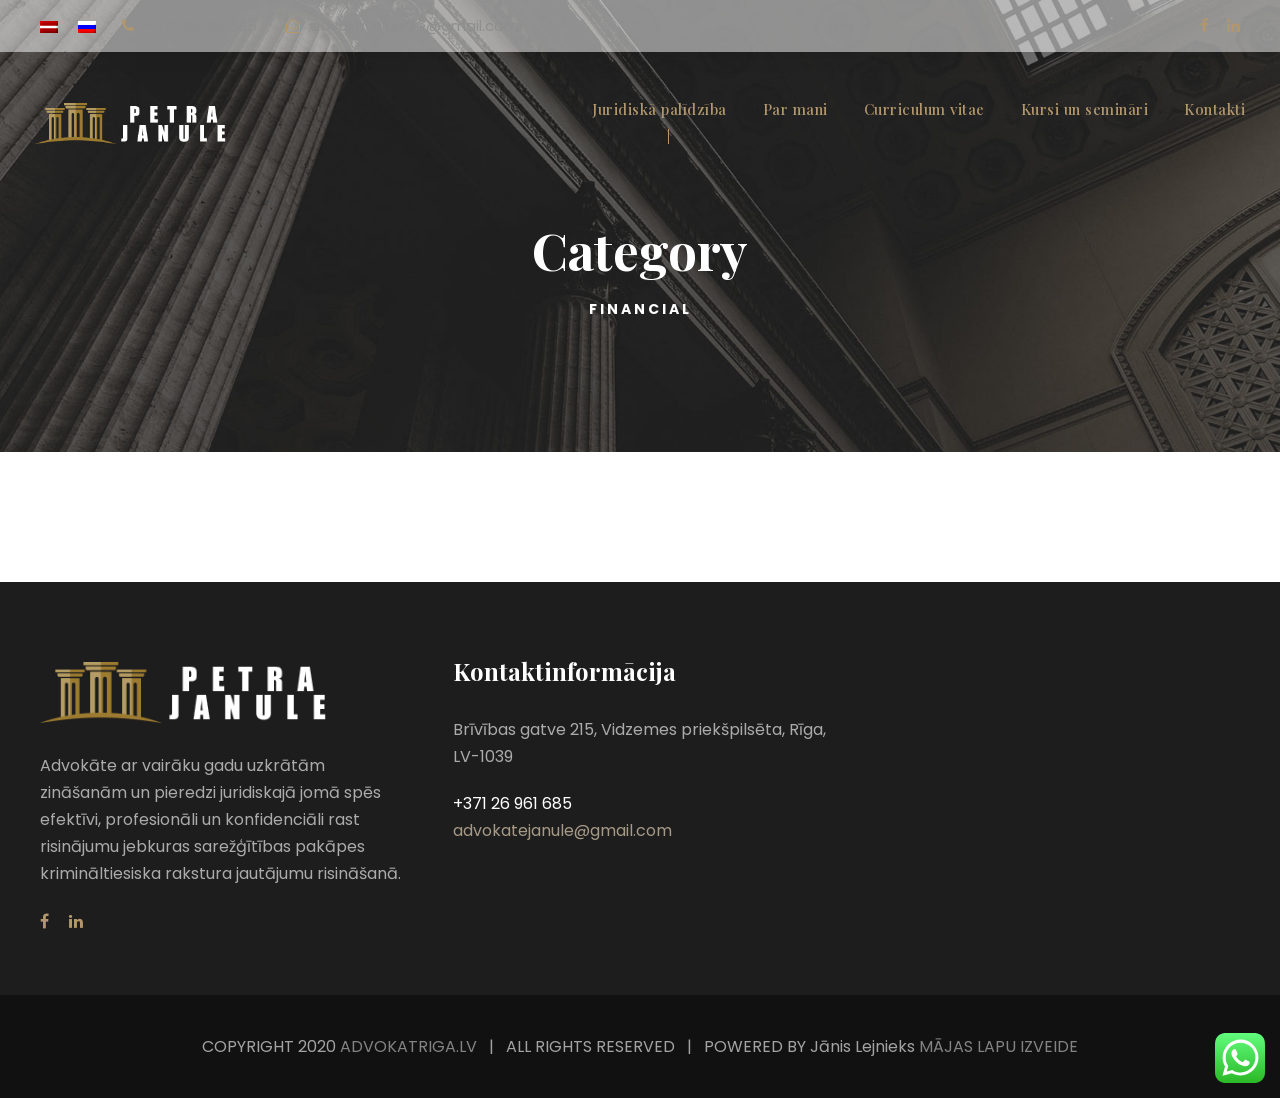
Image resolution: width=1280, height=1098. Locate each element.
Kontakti (1214, 109)
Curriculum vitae (924, 109)
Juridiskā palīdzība (659, 109)
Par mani (795, 109)
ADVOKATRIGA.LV (408, 1046)
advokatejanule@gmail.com (414, 25)
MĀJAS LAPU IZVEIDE (996, 1046)
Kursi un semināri (1085, 109)
